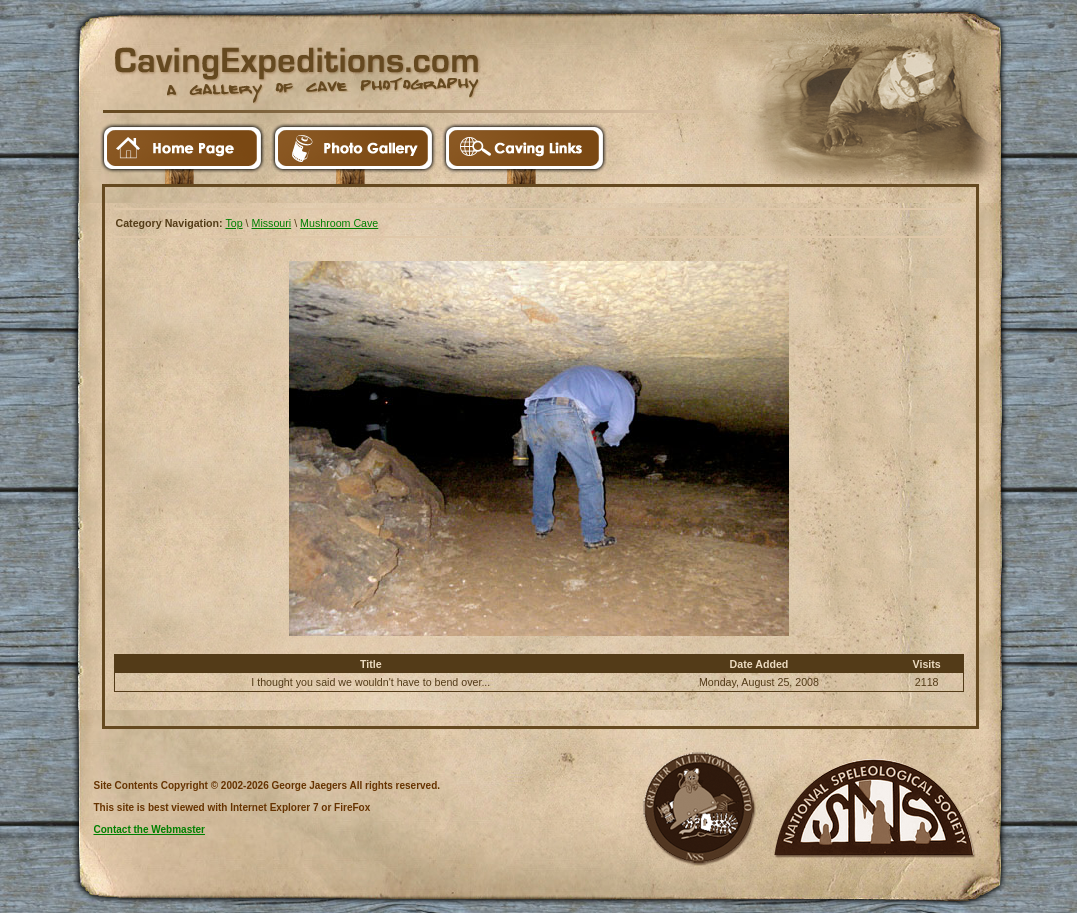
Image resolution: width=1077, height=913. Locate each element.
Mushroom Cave (339, 223)
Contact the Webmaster (150, 829)
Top (233, 223)
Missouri (272, 223)
